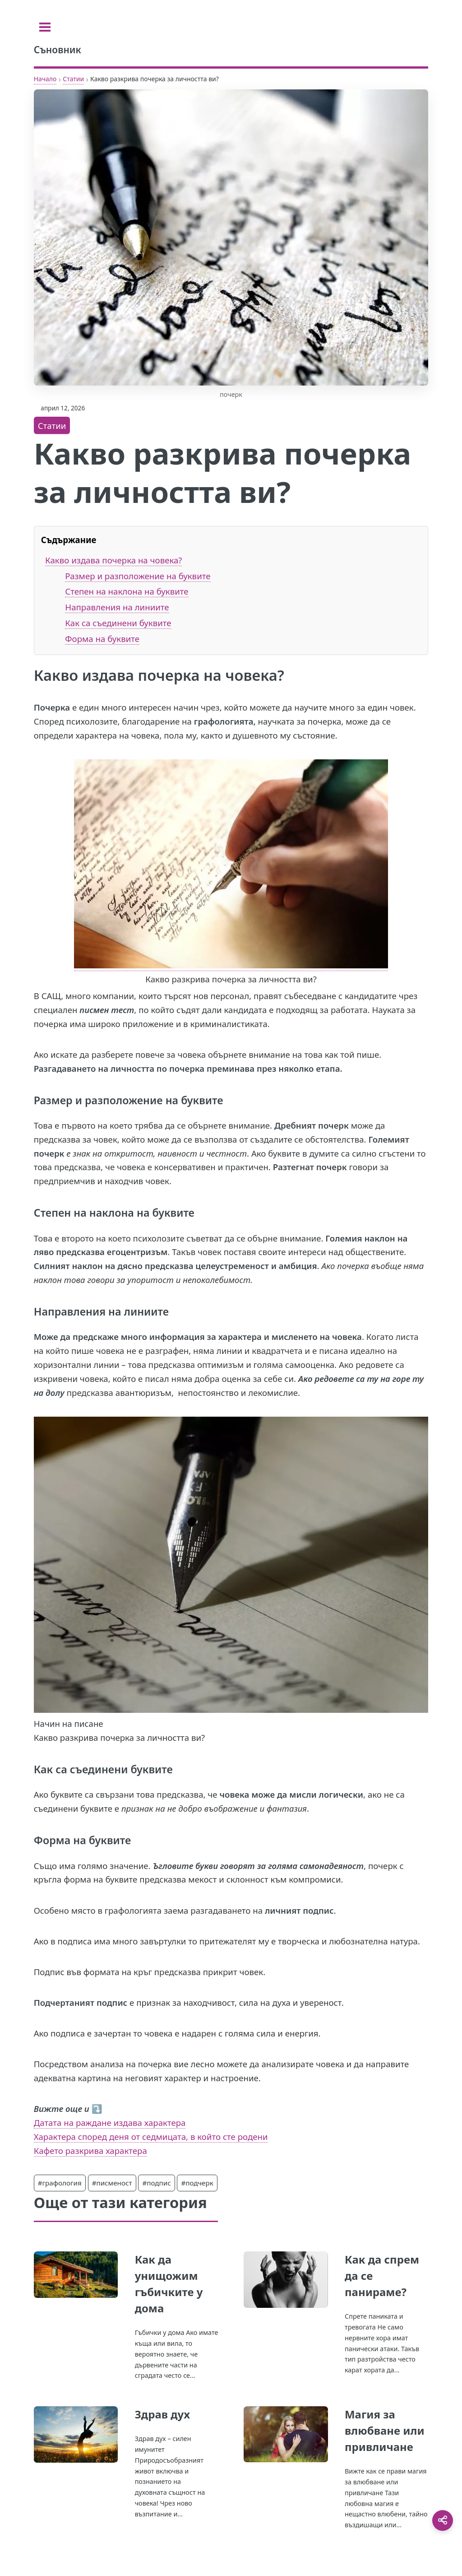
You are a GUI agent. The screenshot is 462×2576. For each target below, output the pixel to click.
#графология (60, 2182)
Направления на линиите (117, 607)
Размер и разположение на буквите (137, 575)
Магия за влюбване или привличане (385, 2430)
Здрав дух (162, 2414)
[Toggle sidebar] (45, 27)
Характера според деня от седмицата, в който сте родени (151, 2136)
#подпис (156, 2182)
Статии (73, 78)
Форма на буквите (102, 638)
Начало (45, 78)
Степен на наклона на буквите (126, 591)
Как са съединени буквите (118, 622)
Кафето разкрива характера (90, 2150)
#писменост (112, 2182)
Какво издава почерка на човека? (113, 560)
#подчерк (197, 2182)
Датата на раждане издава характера (110, 2122)
